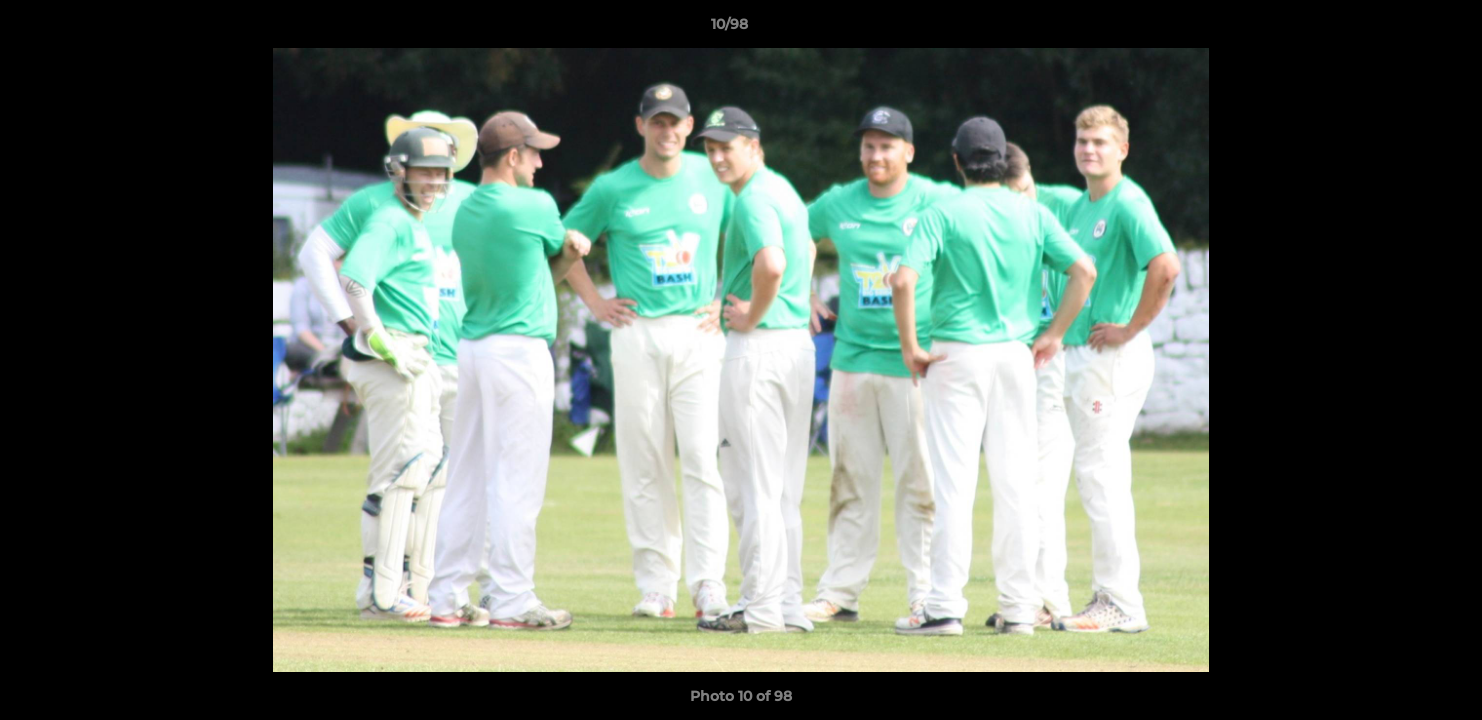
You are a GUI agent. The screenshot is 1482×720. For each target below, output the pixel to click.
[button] (1398, 29)
